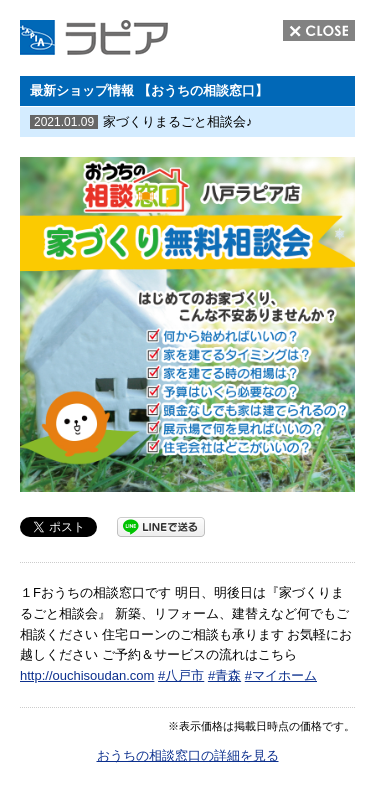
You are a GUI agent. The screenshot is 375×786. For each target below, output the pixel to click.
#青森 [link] (224, 675)
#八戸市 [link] (181, 675)
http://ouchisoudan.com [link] (87, 675)
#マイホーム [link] (281, 675)
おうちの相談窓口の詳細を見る (188, 755)
